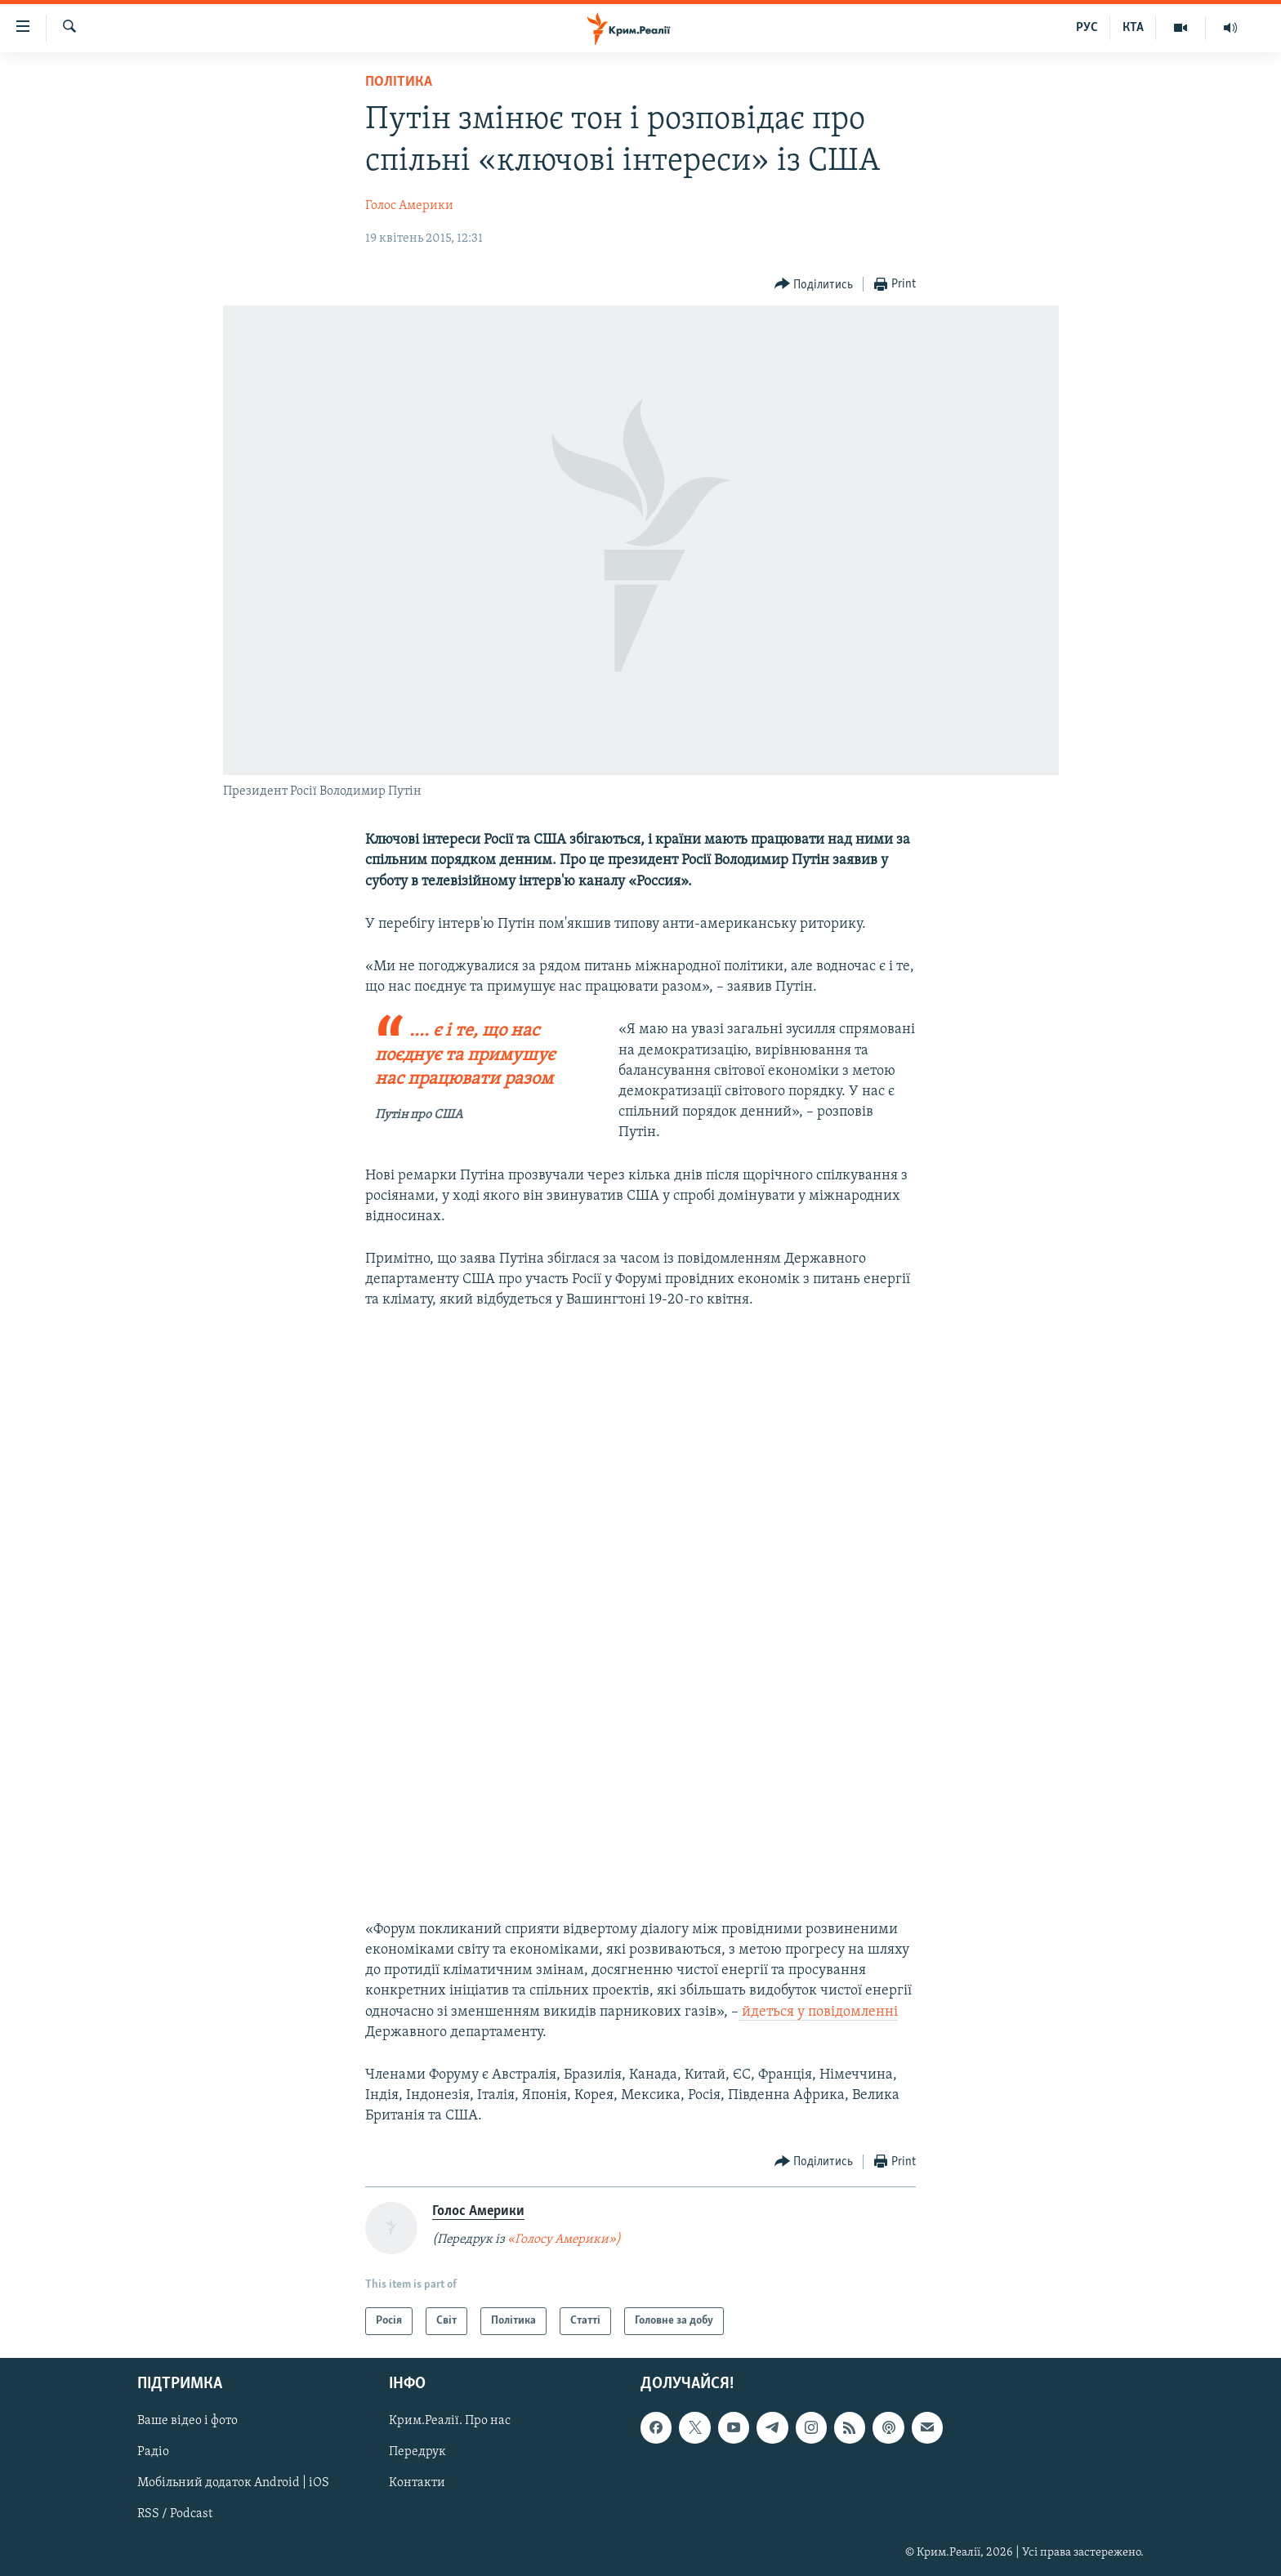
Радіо (153, 2451)
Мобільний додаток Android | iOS (233, 2482)
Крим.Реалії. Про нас (450, 2420)
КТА (1133, 27)
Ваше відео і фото (187, 2420)
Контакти (417, 2482)
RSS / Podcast (174, 2513)
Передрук (417, 2451)
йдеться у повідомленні (818, 2012)
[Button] (814, 285)
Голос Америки (409, 205)
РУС (1087, 27)
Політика (398, 82)
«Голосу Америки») (564, 2239)
